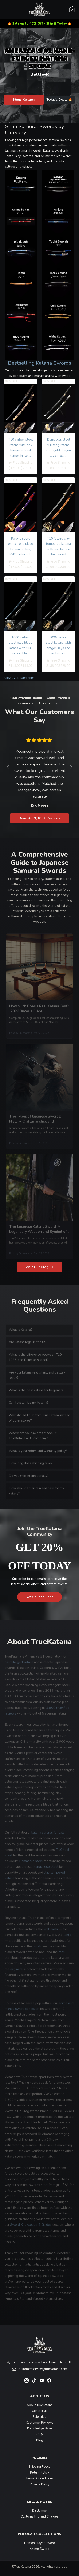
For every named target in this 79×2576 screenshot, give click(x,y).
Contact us (39, 2411)
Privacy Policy (40, 2484)
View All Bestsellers (19, 678)
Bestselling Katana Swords (39, 363)
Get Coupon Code (39, 1597)
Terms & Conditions (39, 2478)
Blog (39, 2440)
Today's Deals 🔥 (59, 99)
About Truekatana (39, 2405)
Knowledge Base (39, 2428)
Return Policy (39, 2472)
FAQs (39, 2434)
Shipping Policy (39, 2466)
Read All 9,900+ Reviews (39, 818)
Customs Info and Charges (39, 2516)
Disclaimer (39, 2511)
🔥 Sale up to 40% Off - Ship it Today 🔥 (39, 23)
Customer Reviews (39, 2422)
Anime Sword (39, 2549)
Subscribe (40, 2417)
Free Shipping (20, 462)
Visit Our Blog (39, 1267)
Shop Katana (23, 99)
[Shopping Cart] (72, 9)
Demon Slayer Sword (39, 2543)
